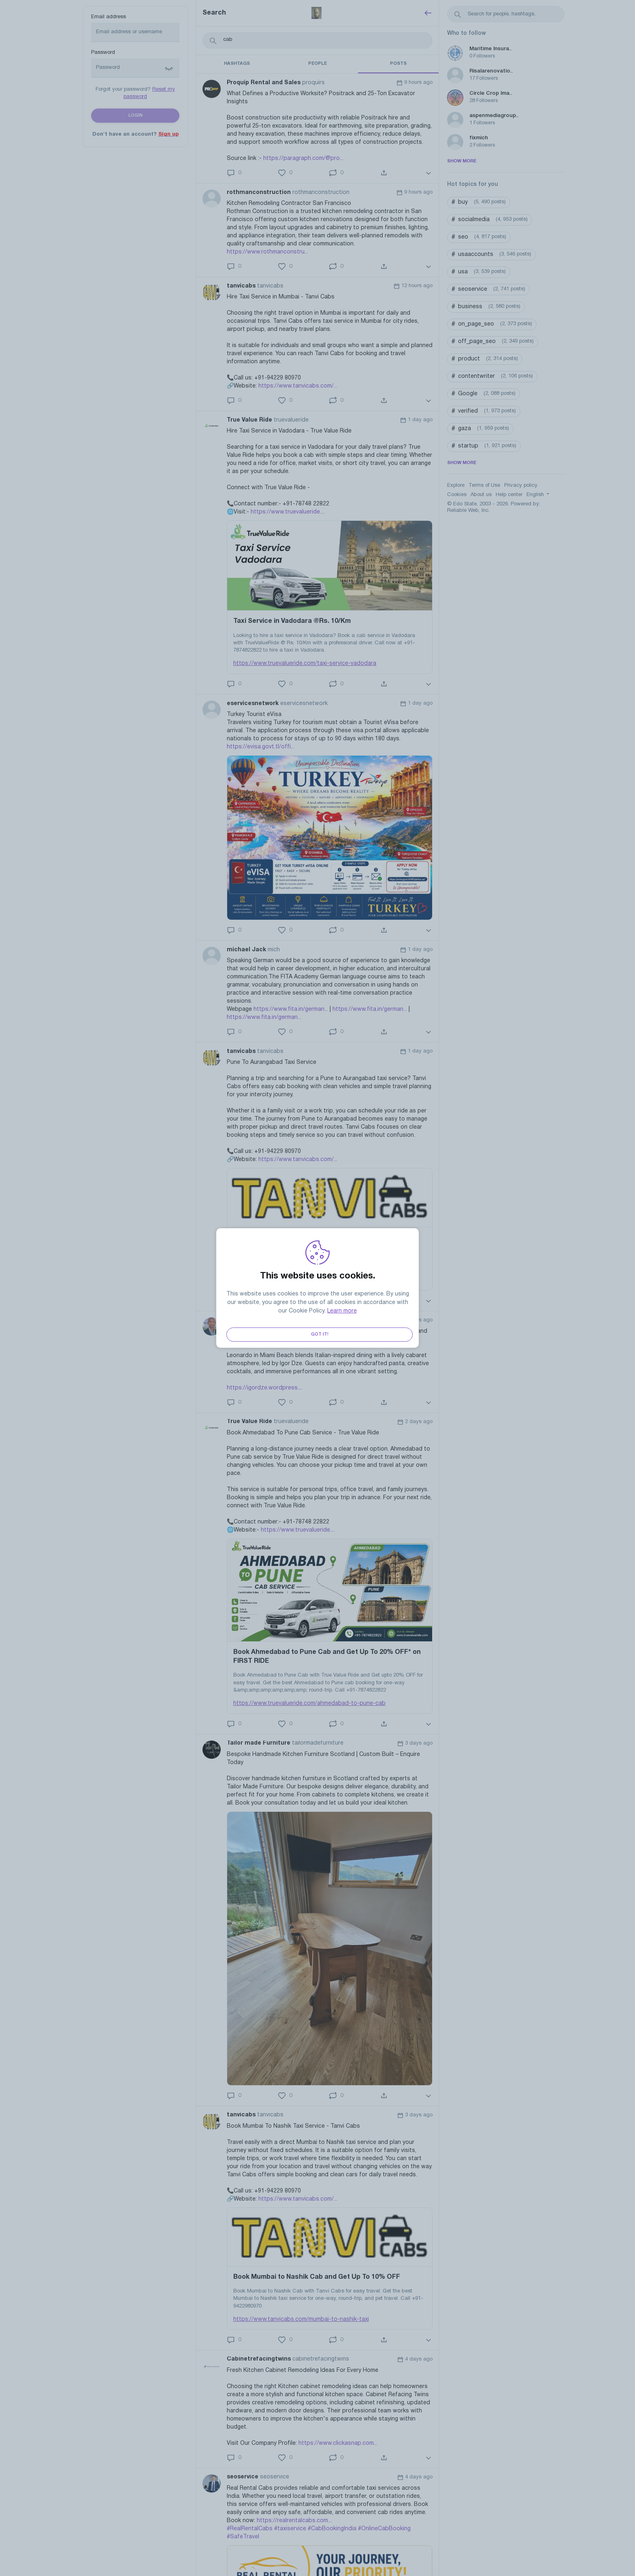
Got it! (319, 1334)
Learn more (342, 1311)
